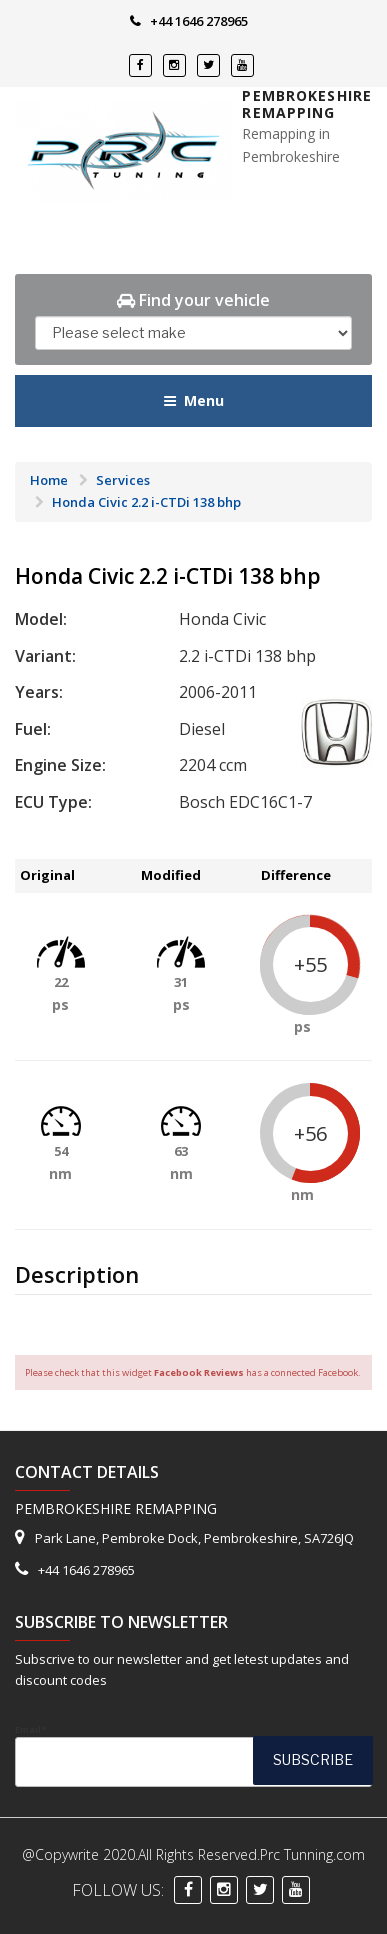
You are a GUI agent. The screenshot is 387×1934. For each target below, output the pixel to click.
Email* (193, 1755)
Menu (193, 400)
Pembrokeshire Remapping (307, 104)
